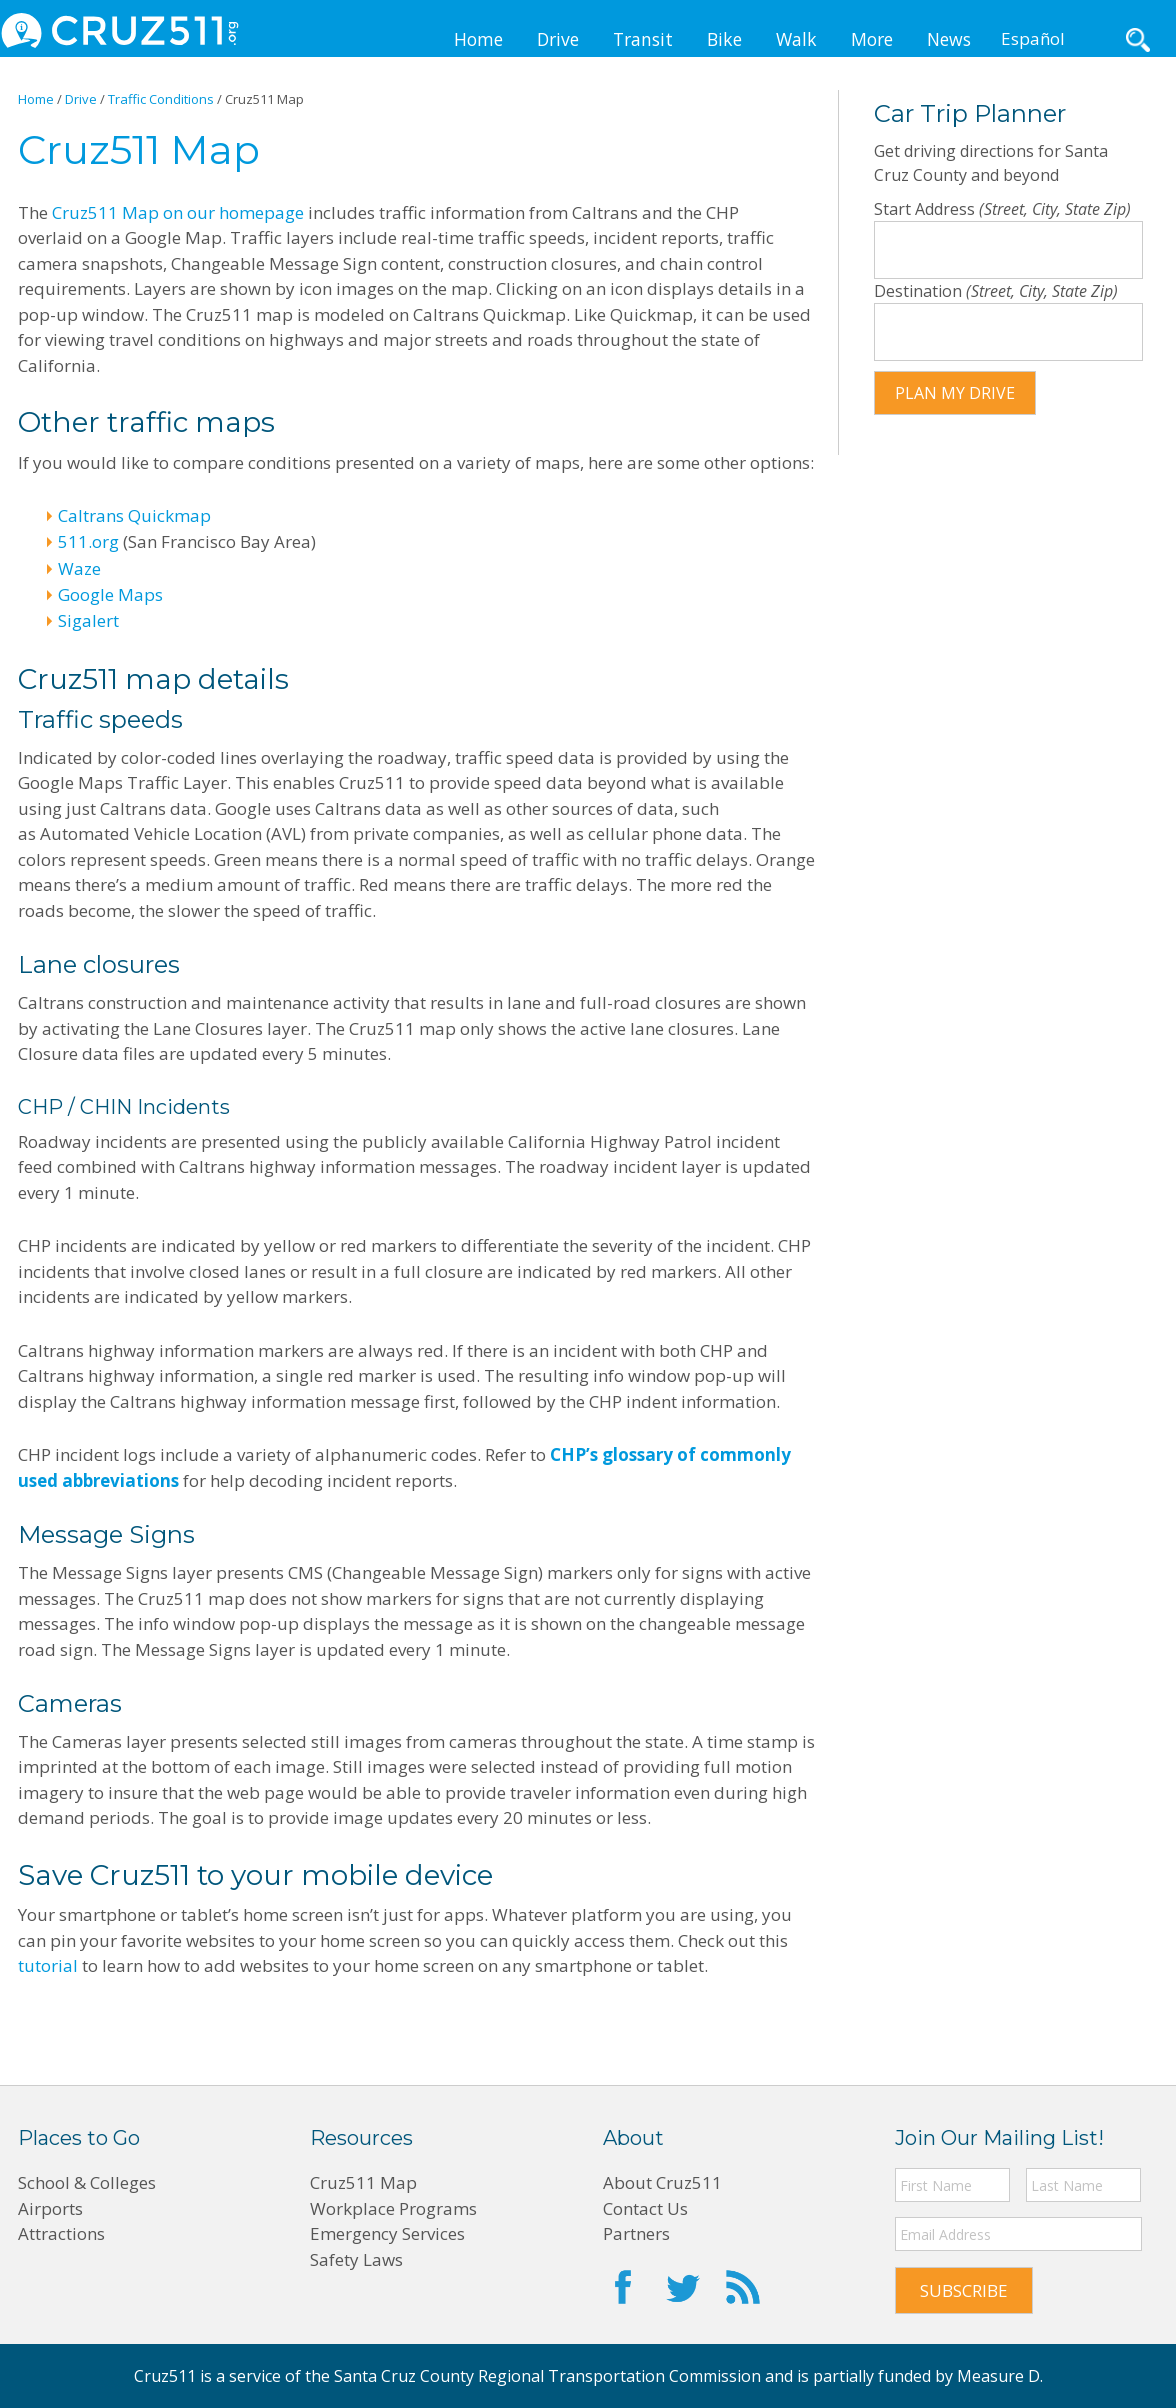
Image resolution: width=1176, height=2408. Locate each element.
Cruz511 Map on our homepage (178, 212)
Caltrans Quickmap (134, 515)
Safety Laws (356, 2259)
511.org (88, 541)
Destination (920, 291)
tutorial (48, 1965)
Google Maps (110, 594)
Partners (636, 2233)
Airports (50, 2208)
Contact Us (645, 2208)
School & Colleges (87, 2182)
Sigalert (88, 620)
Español (1033, 38)
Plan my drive (955, 393)
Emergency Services (387, 2233)
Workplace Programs (393, 2208)
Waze (79, 568)
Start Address (926, 209)
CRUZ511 (120, 30)
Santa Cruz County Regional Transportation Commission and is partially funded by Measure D (687, 2376)
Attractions (61, 2233)
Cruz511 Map (363, 2182)
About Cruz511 (662, 2182)
